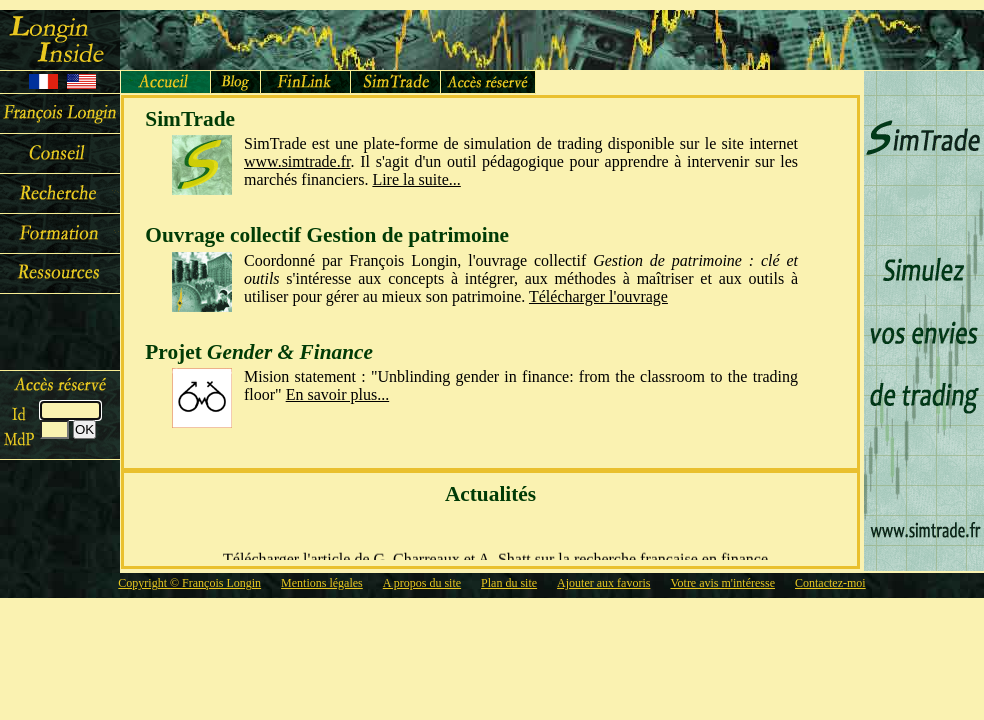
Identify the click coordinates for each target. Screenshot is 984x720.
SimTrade (396, 82)
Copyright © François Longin (189, 583)
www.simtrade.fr (297, 161)
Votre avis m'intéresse (722, 583)
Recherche (60, 194)
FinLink (306, 82)
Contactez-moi (830, 583)
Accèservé (488, 82)
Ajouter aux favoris (603, 583)
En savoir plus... (338, 394)
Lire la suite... (416, 179)
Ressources (60, 274)
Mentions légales (322, 583)
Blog (236, 82)
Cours (60, 234)
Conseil (60, 154)
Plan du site (509, 583)
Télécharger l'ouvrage (598, 296)
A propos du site (422, 583)
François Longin (60, 114)
